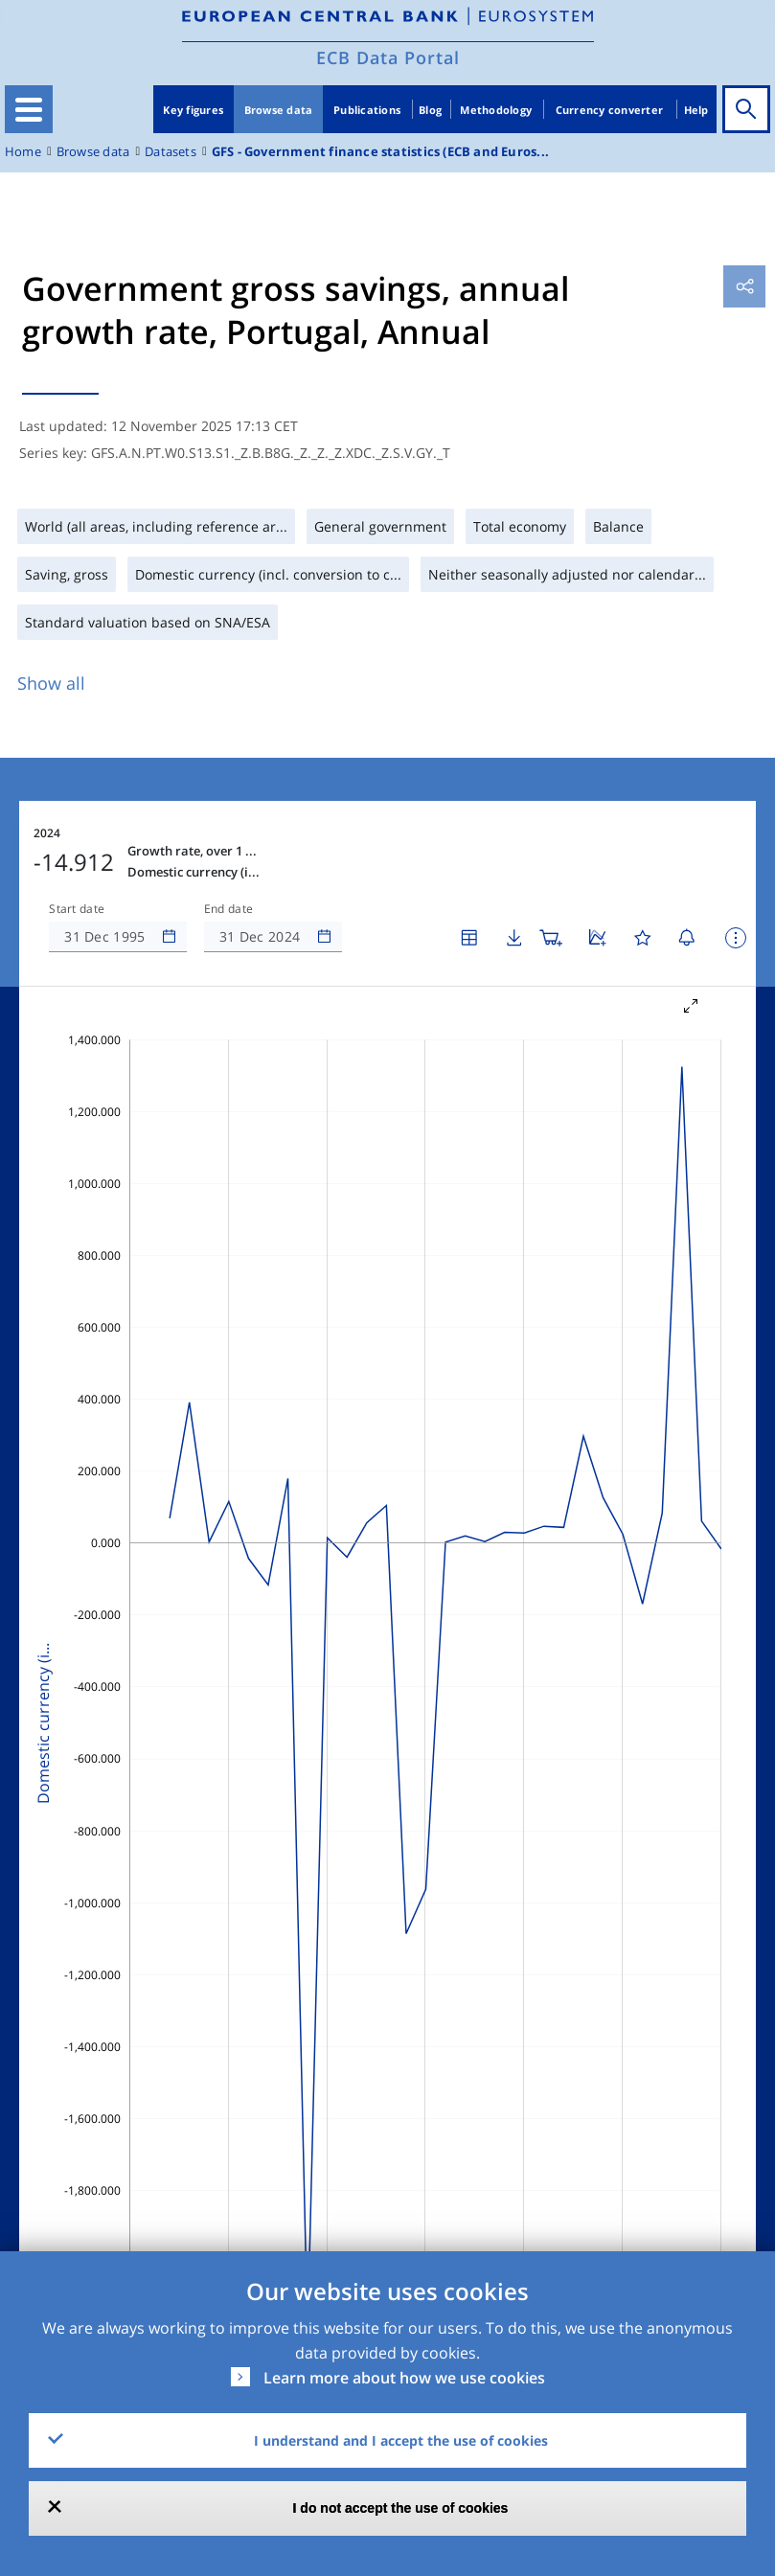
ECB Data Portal (388, 57)
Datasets (170, 152)
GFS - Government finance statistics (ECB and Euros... (380, 152)
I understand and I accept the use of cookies (401, 2440)
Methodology (496, 110)
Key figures (193, 110)
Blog (430, 110)
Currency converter (610, 110)
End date (229, 909)
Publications (366, 110)
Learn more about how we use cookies (404, 2377)
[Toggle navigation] (29, 109)
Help (696, 110)
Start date (76, 909)
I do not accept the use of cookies (401, 2508)
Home (23, 152)
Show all (51, 683)
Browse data (278, 110)
